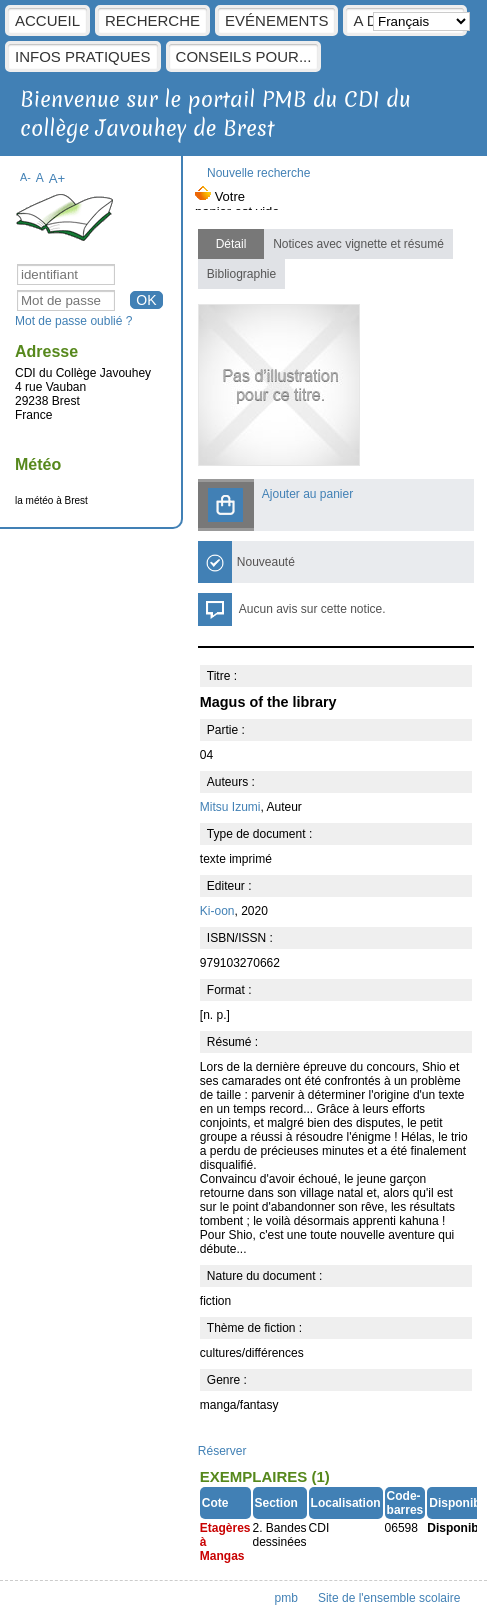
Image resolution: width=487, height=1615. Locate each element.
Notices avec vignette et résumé (358, 244)
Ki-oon (217, 911)
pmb (286, 1598)
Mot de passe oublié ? (73, 321)
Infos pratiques (83, 56)
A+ (57, 178)
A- (25, 177)
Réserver (222, 1451)
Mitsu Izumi (230, 807)
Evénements (276, 20)
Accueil (47, 20)
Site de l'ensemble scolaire (389, 1598)
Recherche (152, 20)
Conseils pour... (244, 56)
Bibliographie (241, 274)
